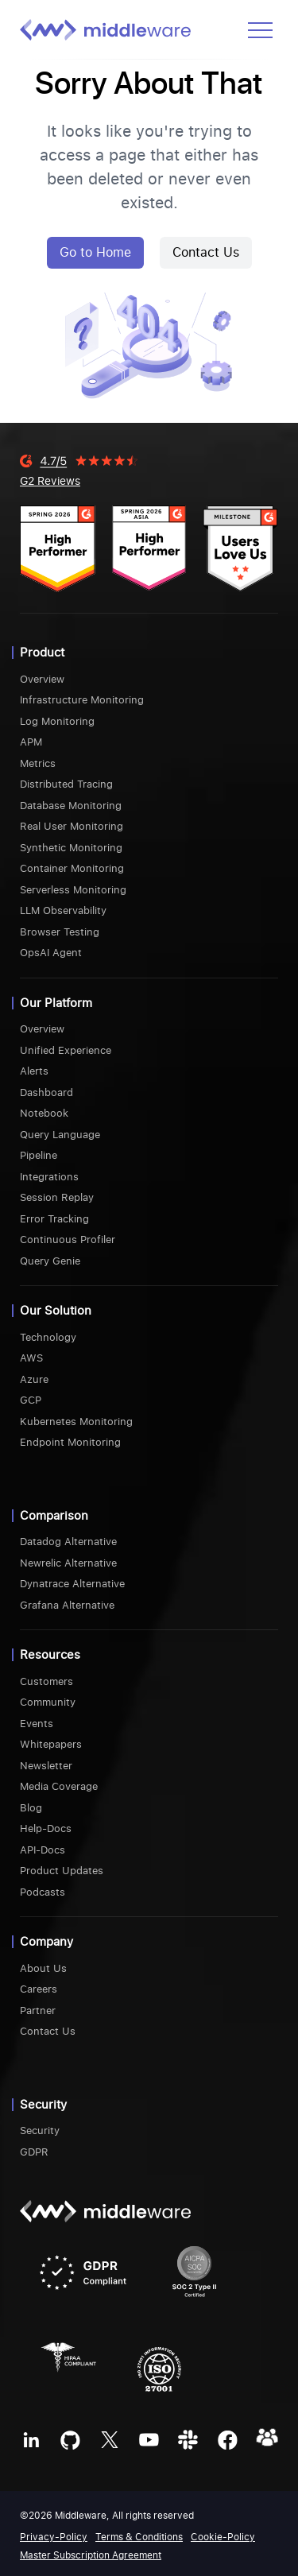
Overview (42, 679)
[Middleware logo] (105, 30)
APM (31, 742)
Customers (46, 1681)
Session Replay (57, 1197)
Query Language (60, 1135)
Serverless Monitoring (73, 890)
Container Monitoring (72, 868)
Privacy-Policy (53, 2537)
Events (36, 1724)
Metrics (38, 763)
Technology (48, 1337)
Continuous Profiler (67, 1239)
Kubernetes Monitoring (76, 1421)
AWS (31, 1358)
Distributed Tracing (66, 784)
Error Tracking (54, 1219)
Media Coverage (59, 1786)
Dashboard (46, 1092)
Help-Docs (46, 1828)
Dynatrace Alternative (72, 1584)
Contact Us (205, 252)
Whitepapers (51, 1744)
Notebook (44, 1113)
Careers (38, 1989)
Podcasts (42, 1892)
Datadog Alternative (68, 1542)
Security (40, 2130)
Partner (38, 2010)
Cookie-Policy (223, 2537)
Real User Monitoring (71, 826)
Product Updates (61, 1871)
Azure (34, 1379)
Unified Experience (65, 1050)
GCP (30, 1400)
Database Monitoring (71, 806)
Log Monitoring (57, 721)
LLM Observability (63, 910)
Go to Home (95, 252)
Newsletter (46, 1766)
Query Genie (50, 1261)
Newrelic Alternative (68, 1563)
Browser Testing (59, 932)
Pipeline (38, 1155)
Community (47, 1702)
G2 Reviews (50, 481)
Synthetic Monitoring (71, 848)
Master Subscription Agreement (90, 2555)
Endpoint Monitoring (70, 1442)
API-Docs (42, 1850)
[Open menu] (260, 30)
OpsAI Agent (51, 953)
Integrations (49, 1177)
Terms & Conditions (139, 2537)
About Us (43, 1968)
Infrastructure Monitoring (82, 700)
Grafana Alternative (67, 1605)
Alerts (34, 1071)
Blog (31, 1808)
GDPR (34, 2152)
